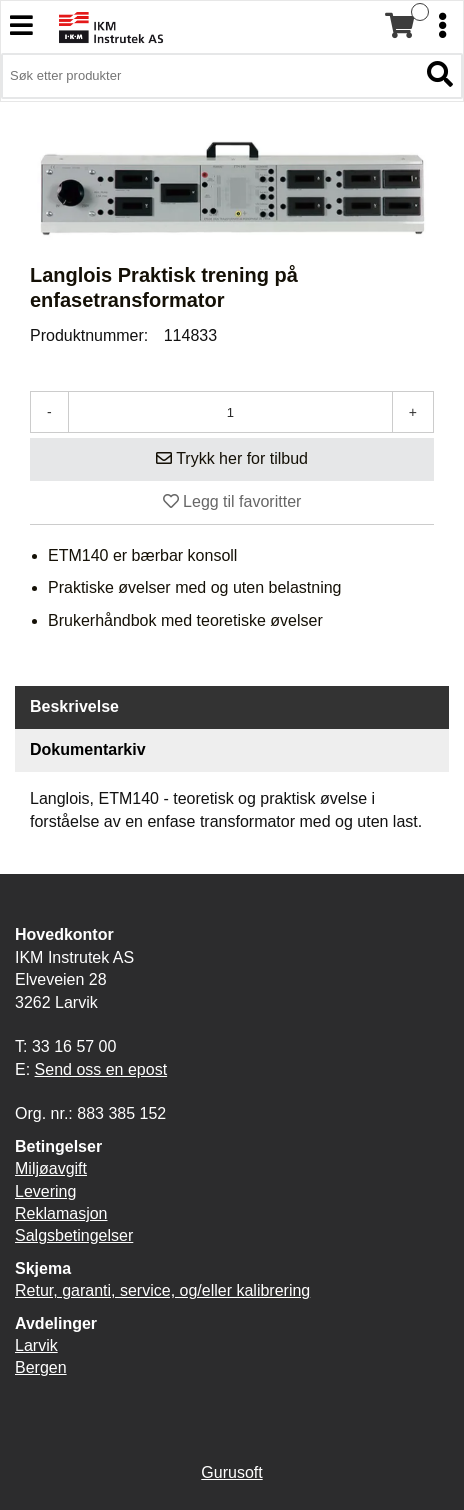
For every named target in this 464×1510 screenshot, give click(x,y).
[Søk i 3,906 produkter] (209, 76)
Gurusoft (231, 1472)
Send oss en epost (101, 1069)
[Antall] (230, 412)
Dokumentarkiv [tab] (88, 749)
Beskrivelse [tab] (74, 706)
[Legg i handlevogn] (232, 459)
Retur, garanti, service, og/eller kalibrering (162, 1290)
